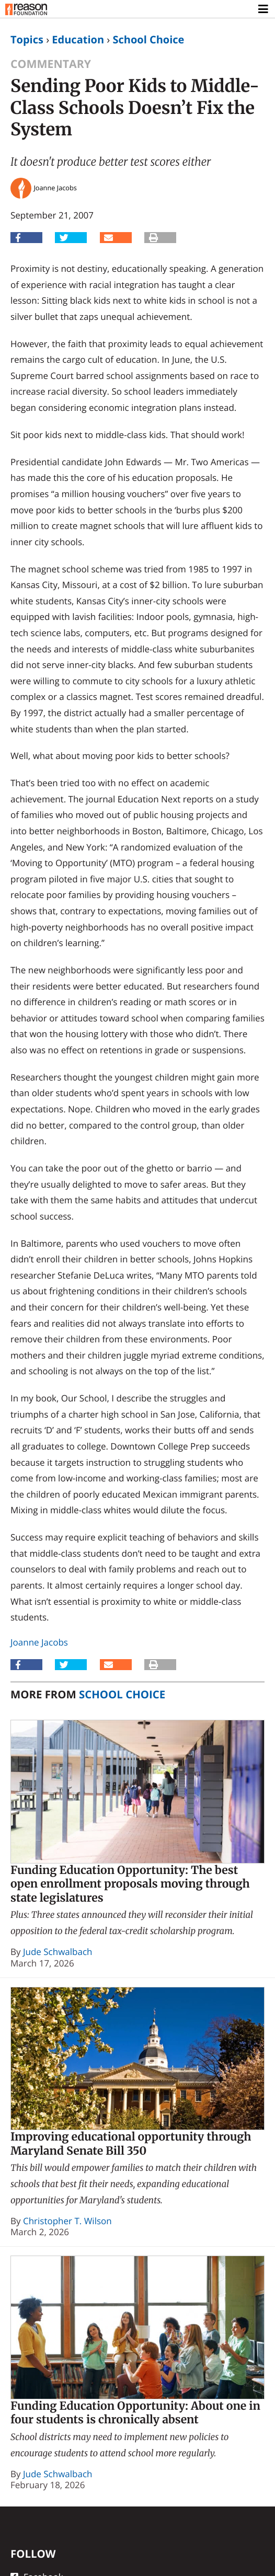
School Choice (148, 39)
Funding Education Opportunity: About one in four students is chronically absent (135, 2413)
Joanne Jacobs (39, 1642)
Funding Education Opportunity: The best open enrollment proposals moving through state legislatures (130, 1884)
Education (78, 39)
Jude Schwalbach (58, 1952)
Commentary (50, 64)
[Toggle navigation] (264, 9)
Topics (26, 39)
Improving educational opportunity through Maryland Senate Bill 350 (130, 2144)
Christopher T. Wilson (67, 2221)
